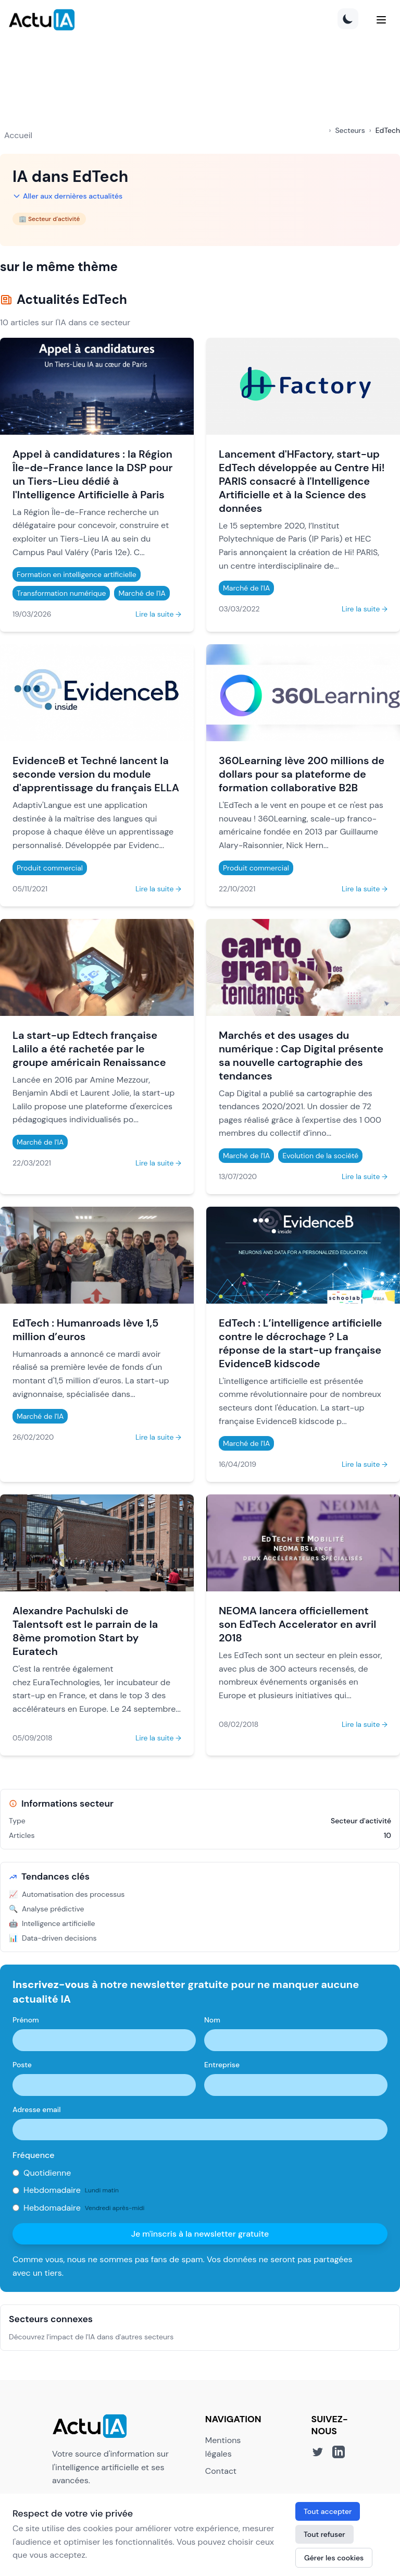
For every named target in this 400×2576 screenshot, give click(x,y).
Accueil (18, 135)
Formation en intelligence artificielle (76, 574)
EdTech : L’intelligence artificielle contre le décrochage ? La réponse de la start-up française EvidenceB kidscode (300, 1343)
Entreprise (222, 2064)
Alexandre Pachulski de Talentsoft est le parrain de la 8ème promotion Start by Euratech (85, 1631)
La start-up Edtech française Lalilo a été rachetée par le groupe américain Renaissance (89, 1048)
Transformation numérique (61, 593)
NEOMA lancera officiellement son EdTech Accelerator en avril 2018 (297, 1624)
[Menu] (381, 19)
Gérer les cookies (334, 2557)
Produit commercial (50, 868)
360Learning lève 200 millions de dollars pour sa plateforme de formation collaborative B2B (301, 774)
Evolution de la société (320, 1155)
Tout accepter (328, 2511)
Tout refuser (324, 2534)
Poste (22, 2064)
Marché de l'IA (141, 593)
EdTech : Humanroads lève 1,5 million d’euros (85, 1329)
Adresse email (36, 2109)
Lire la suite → (158, 614)
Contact (220, 2470)
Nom (212, 2020)
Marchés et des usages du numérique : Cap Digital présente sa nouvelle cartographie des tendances (301, 1055)
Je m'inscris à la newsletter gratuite (200, 2233)
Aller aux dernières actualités (67, 196)
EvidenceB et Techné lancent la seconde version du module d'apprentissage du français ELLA (95, 774)
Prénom (25, 2020)
